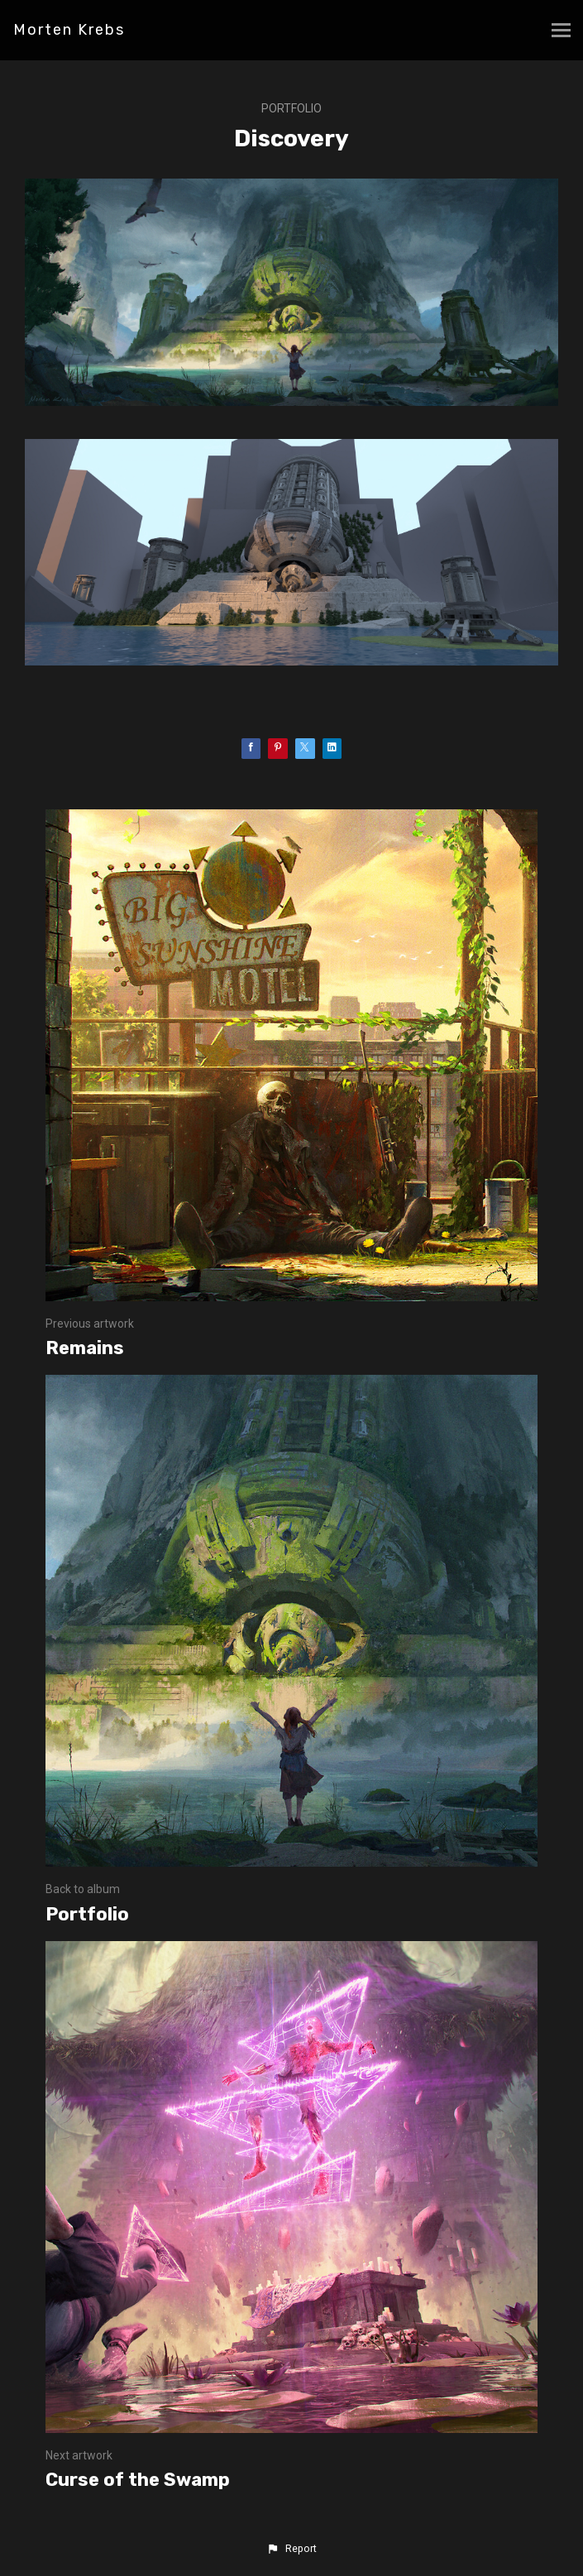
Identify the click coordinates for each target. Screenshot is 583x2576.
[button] (291, 2548)
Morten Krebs (69, 30)
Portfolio (291, 108)
